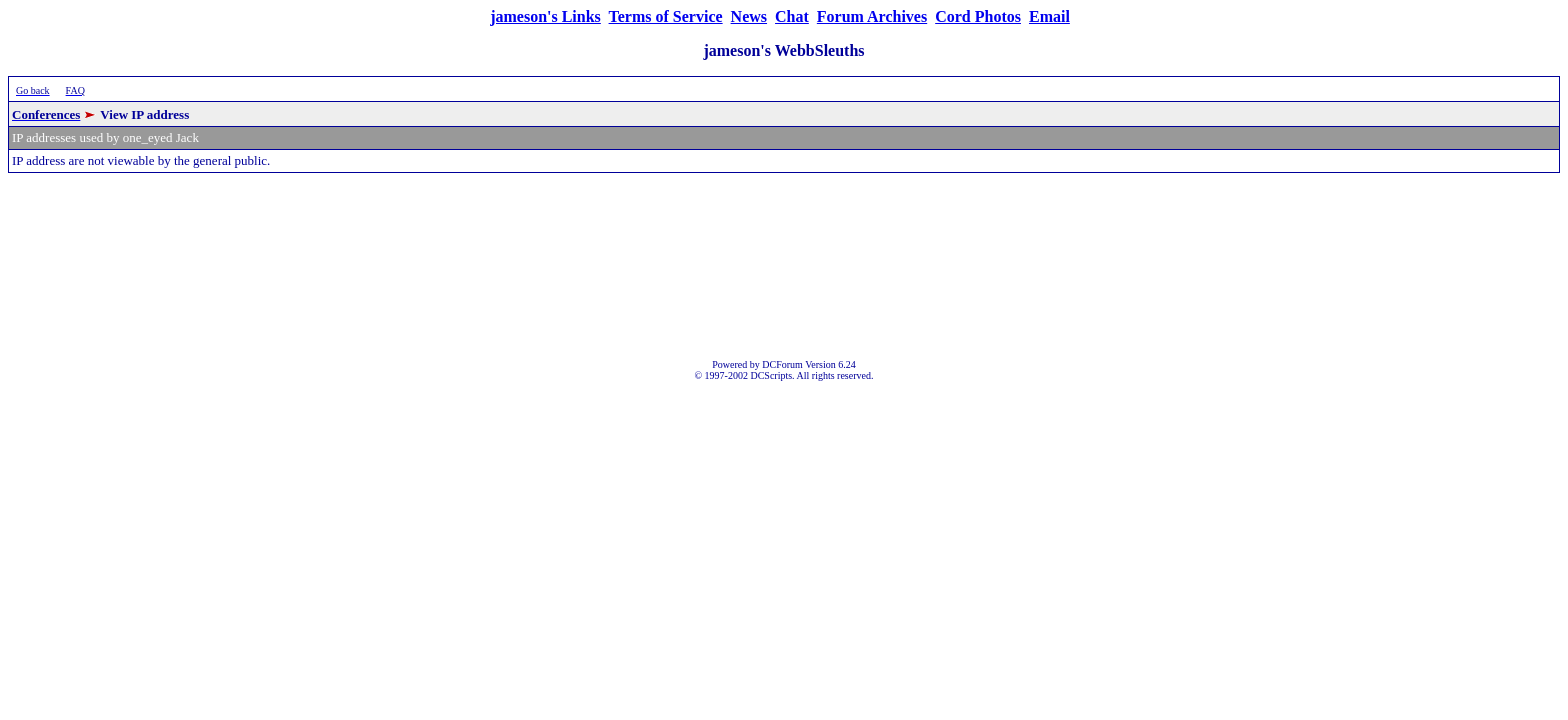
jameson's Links (545, 16)
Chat (792, 16)
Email (1049, 16)
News (749, 16)
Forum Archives (872, 16)
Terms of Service (666, 16)
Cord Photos (978, 16)
